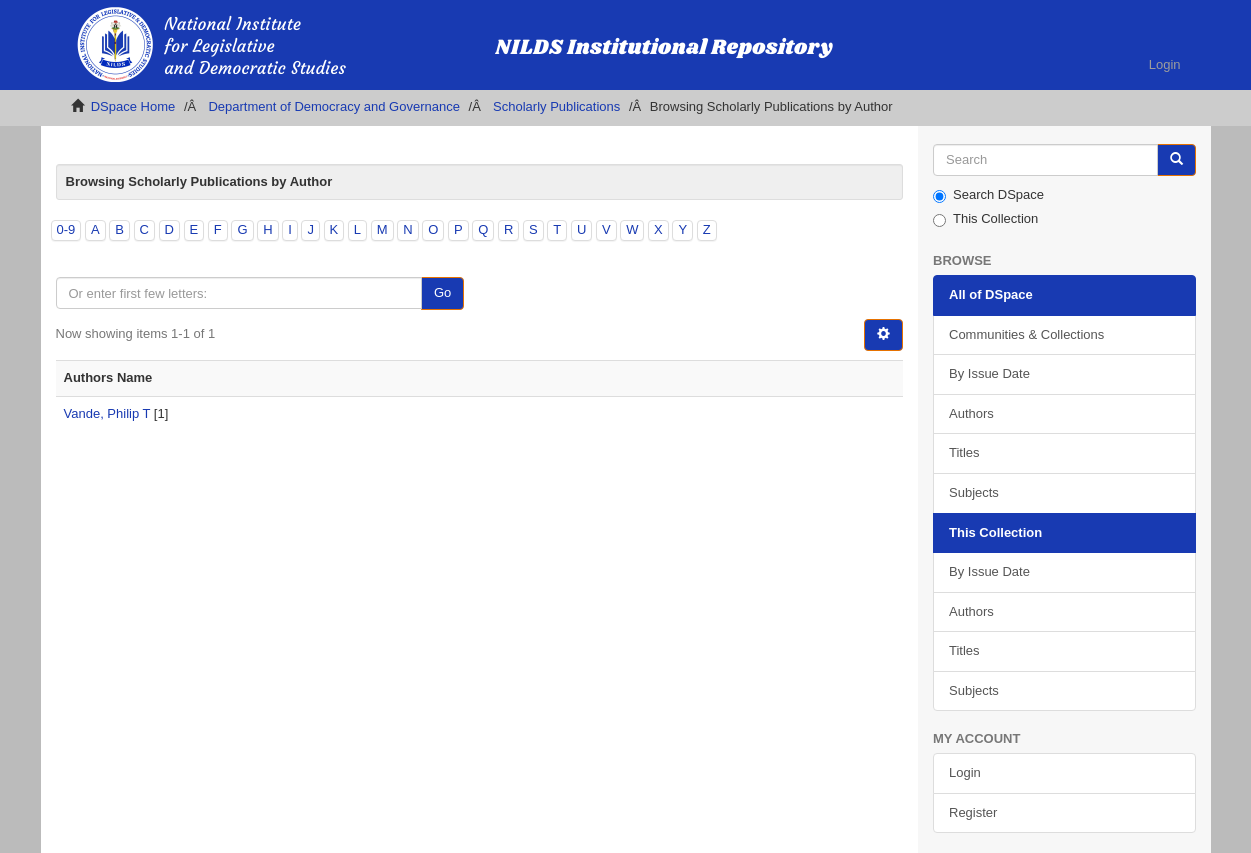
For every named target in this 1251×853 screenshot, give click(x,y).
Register (973, 812)
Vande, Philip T (107, 413)
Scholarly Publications (556, 106)
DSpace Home (133, 106)
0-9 (66, 229)
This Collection (985, 219)
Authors (971, 413)
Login (965, 772)
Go (442, 292)
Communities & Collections (1026, 334)
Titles (964, 452)
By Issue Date (989, 373)
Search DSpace (988, 195)
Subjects (974, 492)
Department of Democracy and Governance (333, 106)
